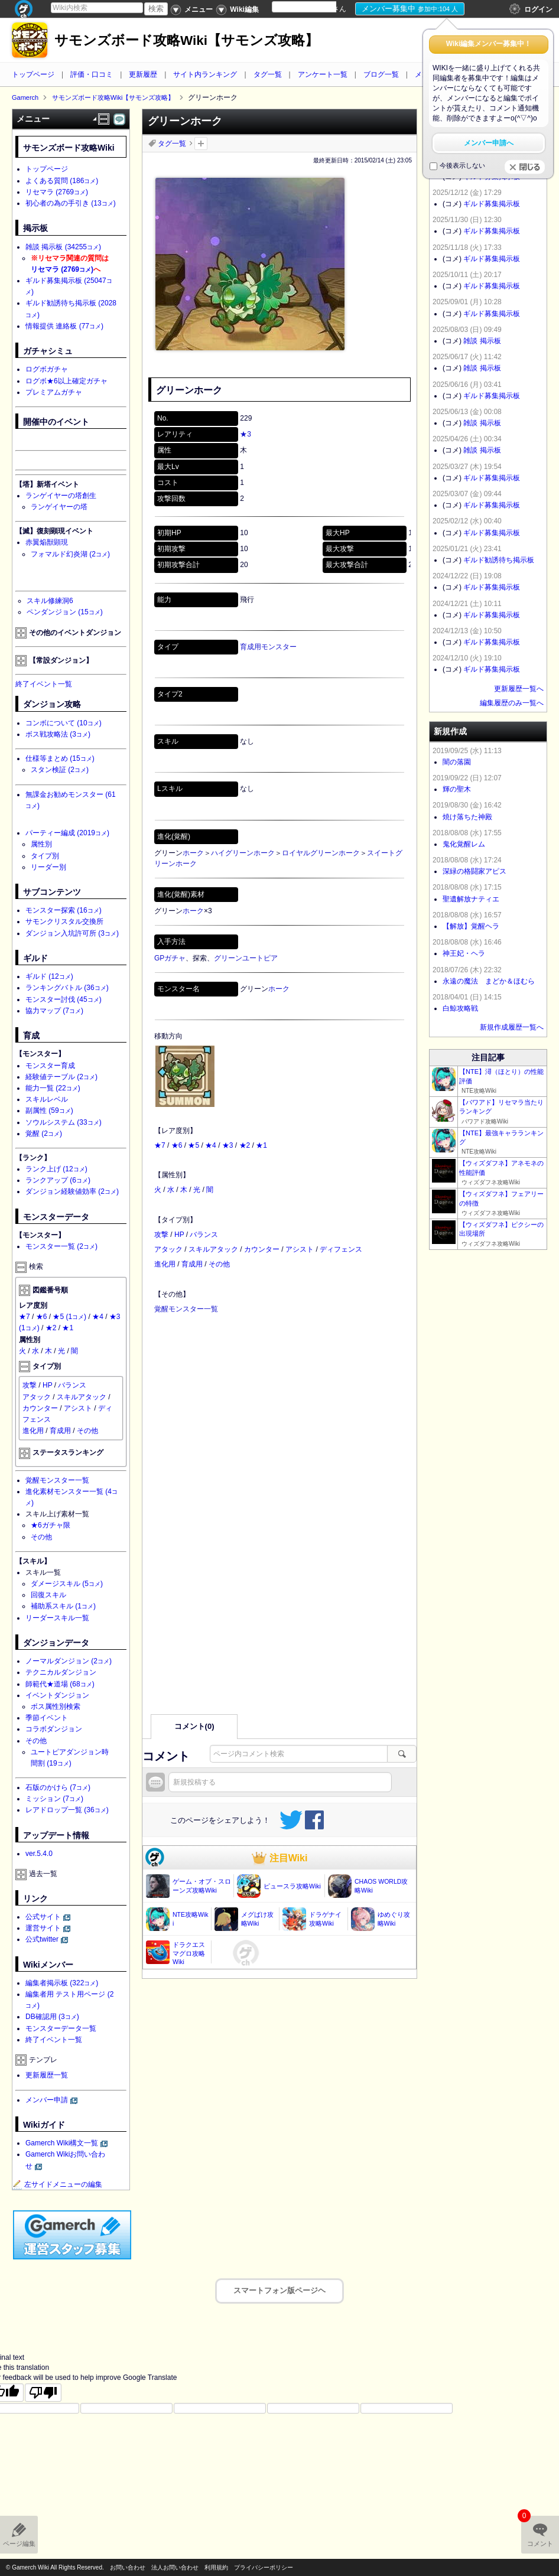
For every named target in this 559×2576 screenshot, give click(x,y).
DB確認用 (52, 2016)
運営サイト (43, 1928)
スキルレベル (46, 1099)
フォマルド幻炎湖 (70, 554)
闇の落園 (457, 762)
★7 (159, 1145)
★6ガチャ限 (50, 1525)
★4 (210, 1145)
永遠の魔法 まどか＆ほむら (489, 981)
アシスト (299, 1249)
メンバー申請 (46, 2100)
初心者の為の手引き (70, 203)
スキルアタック (213, 1249)
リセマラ (56, 192)
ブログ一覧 (381, 74)
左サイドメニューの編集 (57, 2184)
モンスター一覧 (61, 1246)
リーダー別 (48, 867)
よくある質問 (61, 181)
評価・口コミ (91, 74)
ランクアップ (57, 1180)
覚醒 (43, 1133)
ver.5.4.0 (39, 1853)
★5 (193, 1145)
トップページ (33, 74)
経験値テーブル (61, 1077)
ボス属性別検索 (55, 1706)
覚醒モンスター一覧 (186, 1309)
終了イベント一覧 (43, 684)
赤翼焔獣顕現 (46, 542)
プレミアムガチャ (53, 392)
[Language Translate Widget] (314, 6)
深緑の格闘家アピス (474, 871)
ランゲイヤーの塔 (59, 507)
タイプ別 (45, 856)
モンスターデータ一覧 (60, 2028)
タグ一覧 (268, 74)
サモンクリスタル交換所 (64, 921)
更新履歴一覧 (46, 2075)
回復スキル (48, 1595)
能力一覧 (52, 1088)
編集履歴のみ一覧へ (512, 703)
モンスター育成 (50, 1065)
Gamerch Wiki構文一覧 (61, 2143)
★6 (177, 1145)
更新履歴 (143, 74)
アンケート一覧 (322, 74)
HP (179, 1234)
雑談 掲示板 (63, 247)
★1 (261, 1145)
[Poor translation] (43, 2392)
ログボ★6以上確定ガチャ (66, 381)
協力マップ (54, 1011)
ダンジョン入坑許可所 (72, 933)
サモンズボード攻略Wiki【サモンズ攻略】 (186, 40)
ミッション (54, 1799)
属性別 (41, 844)
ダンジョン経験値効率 (72, 1191)
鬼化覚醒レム (464, 844)
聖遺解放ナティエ (471, 899)
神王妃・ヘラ (464, 953)
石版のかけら (57, 1787)
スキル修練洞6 (50, 601)
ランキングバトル (67, 987)
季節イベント (46, 1718)
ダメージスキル (67, 1584)
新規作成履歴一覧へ (512, 1027)
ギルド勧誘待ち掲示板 (498, 560)
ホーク (193, 853)
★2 (245, 1145)
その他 (219, 1264)
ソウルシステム (63, 1122)
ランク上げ (56, 1169)
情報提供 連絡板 (64, 326)
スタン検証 (60, 770)
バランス (204, 1234)
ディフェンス (341, 1249)
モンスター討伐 (63, 999)
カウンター (262, 1249)
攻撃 (161, 1234)
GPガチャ (170, 958)
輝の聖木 (457, 789)
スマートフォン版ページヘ (279, 2290)
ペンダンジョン (65, 612)
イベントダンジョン (57, 1695)
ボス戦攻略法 (57, 734)
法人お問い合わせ (175, 2567)
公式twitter (41, 1939)
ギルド (49, 976)
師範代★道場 (60, 1684)
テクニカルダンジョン (60, 1672)
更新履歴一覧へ (519, 689)
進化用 (165, 1264)
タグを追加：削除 (200, 143)
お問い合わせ (127, 2567)
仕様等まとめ (60, 758)
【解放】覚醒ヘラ (471, 926)
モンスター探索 (63, 910)
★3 (245, 434)
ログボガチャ (46, 369)
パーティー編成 (67, 833)
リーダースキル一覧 (57, 1618)
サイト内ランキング (205, 74)
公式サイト (43, 1917)
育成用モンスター (268, 647)
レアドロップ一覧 (67, 1810)
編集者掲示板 (61, 1983)
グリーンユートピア (246, 958)
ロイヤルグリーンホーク (321, 853)
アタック (168, 1249)
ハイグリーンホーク (243, 853)
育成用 (192, 1264)
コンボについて (63, 723)
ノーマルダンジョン (68, 1661)
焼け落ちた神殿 (467, 817)
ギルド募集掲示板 (491, 204)
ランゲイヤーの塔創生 (60, 495)
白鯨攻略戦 (460, 1008)
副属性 (49, 1110)
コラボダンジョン (53, 1729)
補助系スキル (63, 1606)
